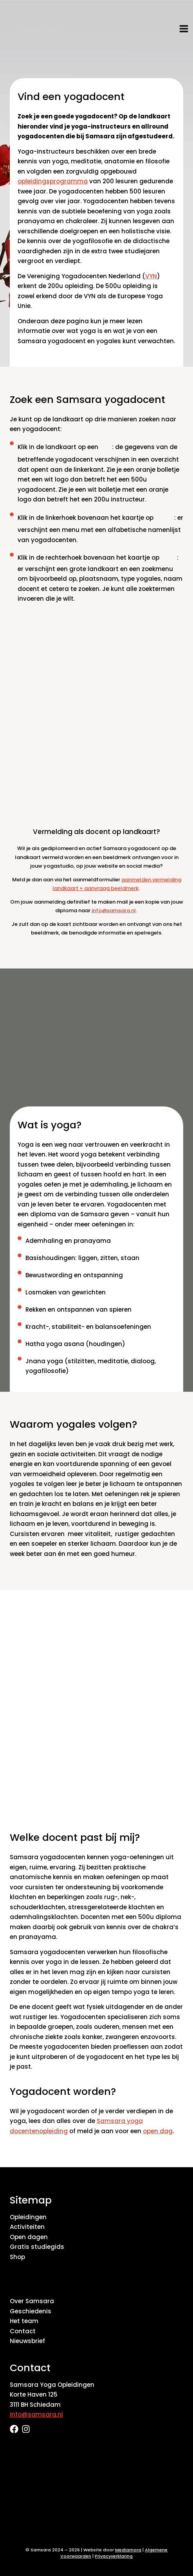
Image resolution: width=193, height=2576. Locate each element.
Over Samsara (32, 2301)
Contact (23, 2331)
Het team (24, 2321)
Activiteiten (27, 2227)
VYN (151, 276)
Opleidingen (28, 2217)
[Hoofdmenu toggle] (184, 29)
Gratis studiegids (37, 2247)
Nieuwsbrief (27, 2341)
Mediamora (128, 2550)
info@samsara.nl (114, 910)
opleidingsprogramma (53, 181)
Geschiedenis (30, 2311)
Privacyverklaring (114, 2556)
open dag (158, 2131)
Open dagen (29, 2237)
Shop (17, 2257)
